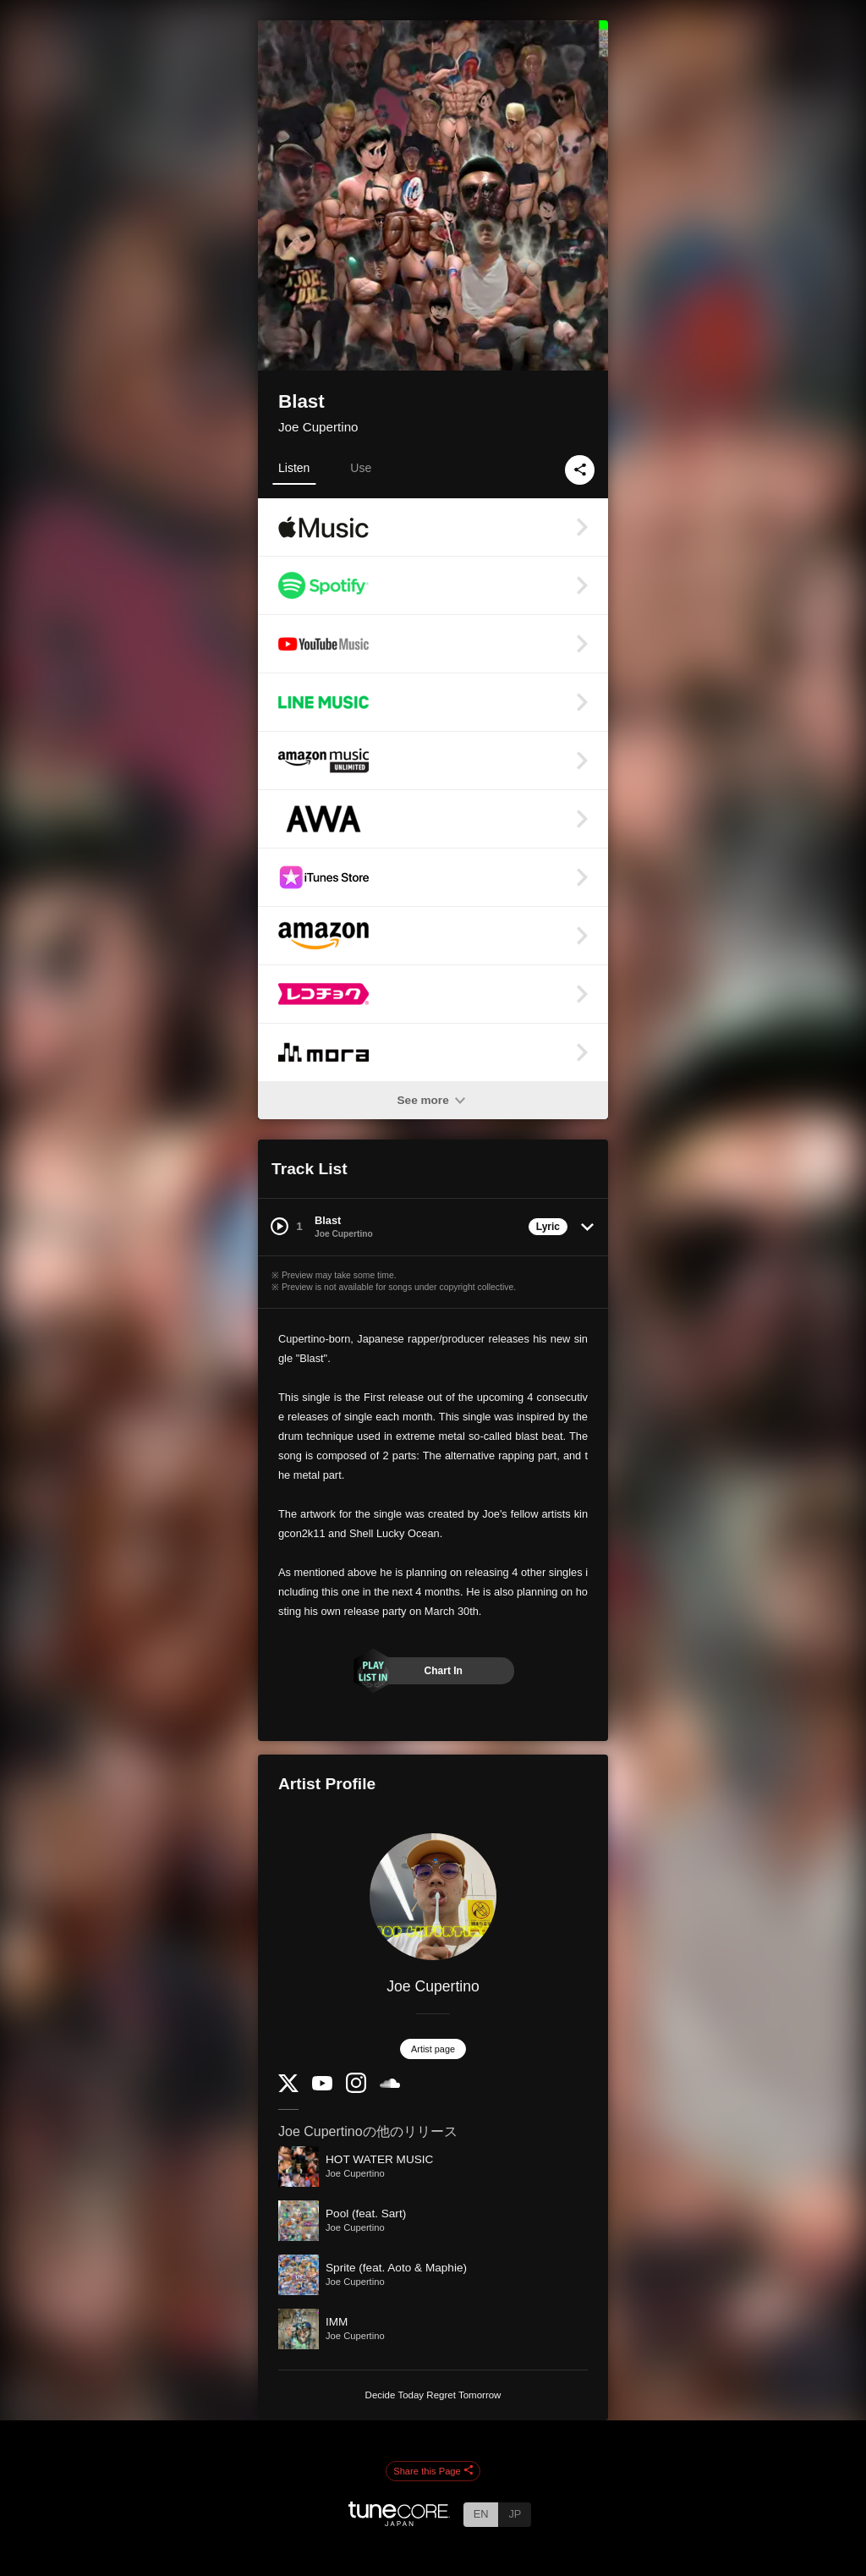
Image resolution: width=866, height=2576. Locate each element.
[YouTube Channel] (322, 2086)
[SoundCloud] (390, 2084)
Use (360, 468)
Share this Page (433, 2471)
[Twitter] (288, 2088)
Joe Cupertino (318, 427)
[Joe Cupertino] (433, 1896)
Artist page (433, 2049)
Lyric (548, 1227)
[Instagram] (356, 2089)
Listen (294, 468)
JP (514, 2513)
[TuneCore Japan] (399, 2521)
